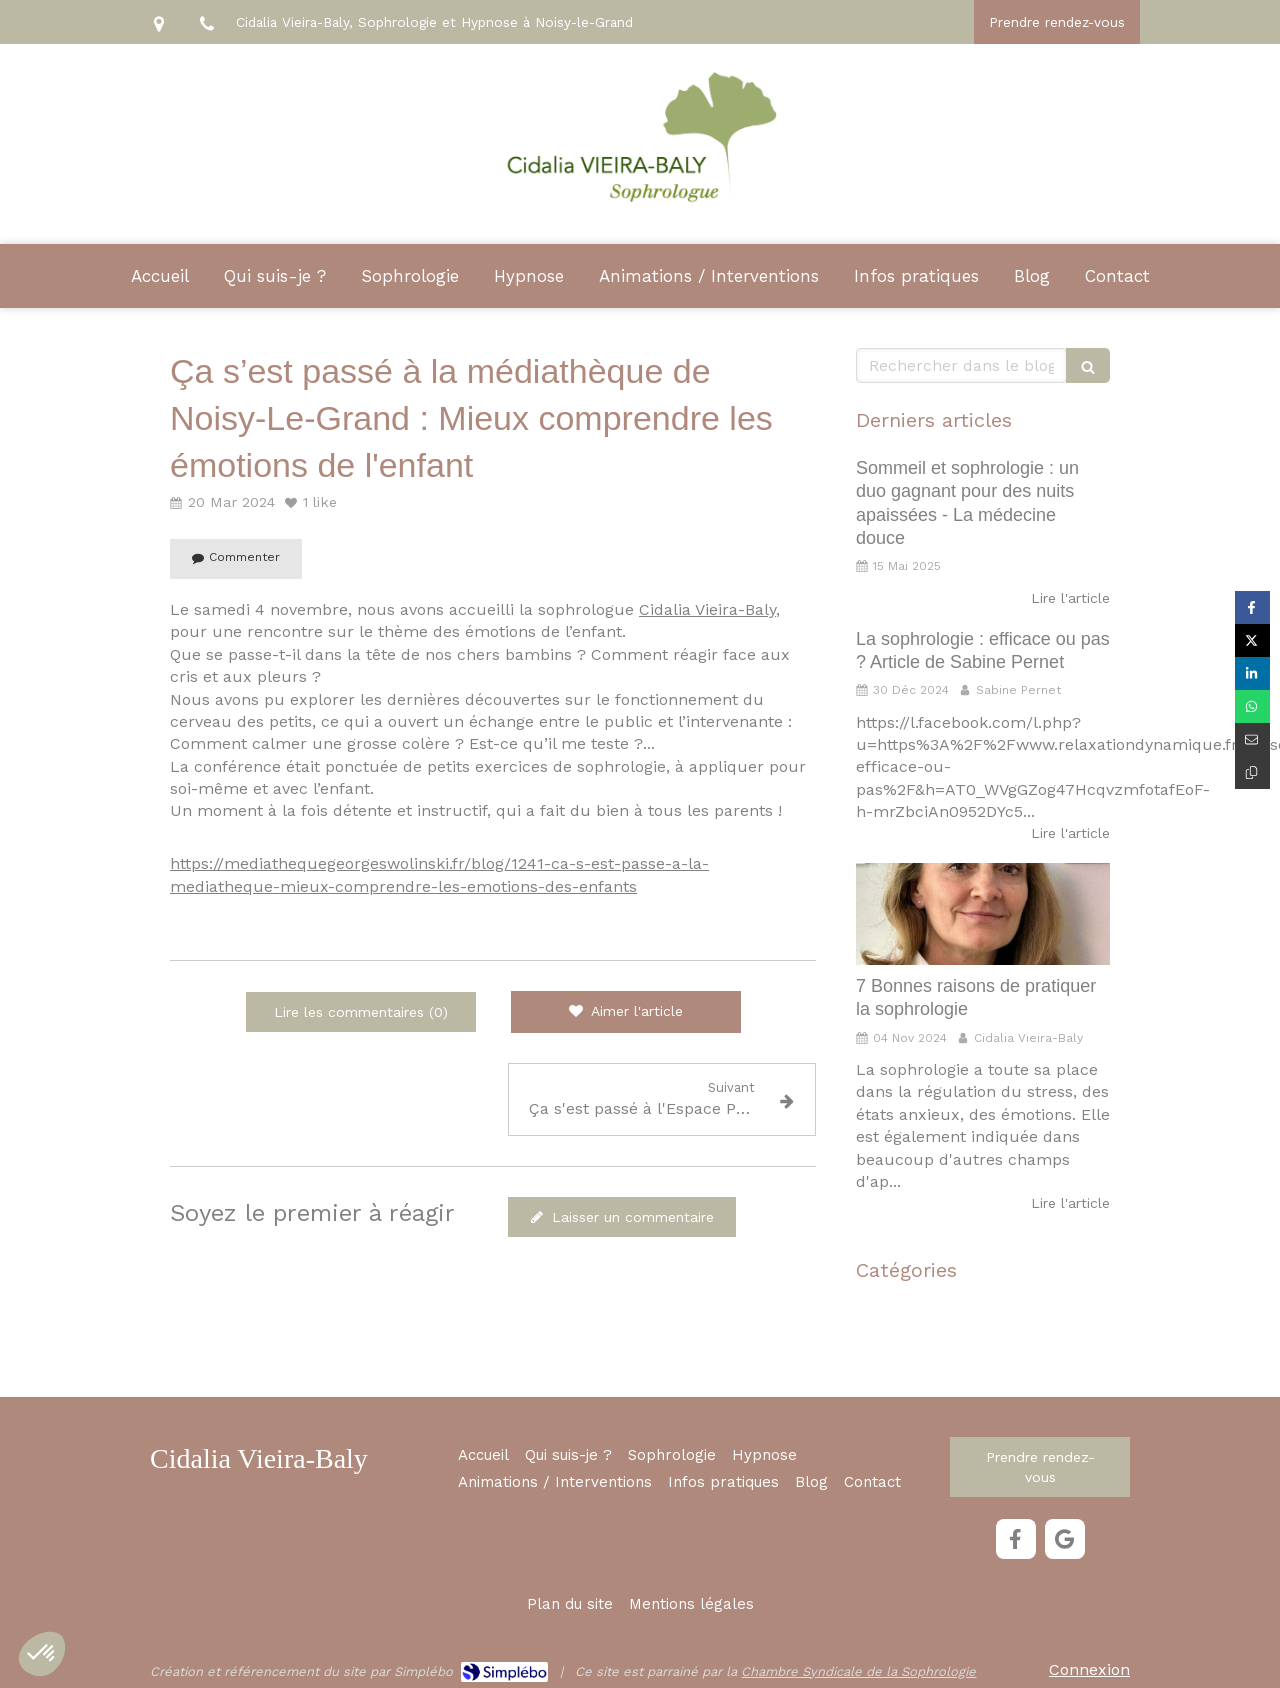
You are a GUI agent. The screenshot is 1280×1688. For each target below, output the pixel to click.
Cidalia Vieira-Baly (707, 609)
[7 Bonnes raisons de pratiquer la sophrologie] (983, 914)
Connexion (1089, 1669)
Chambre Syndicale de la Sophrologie (858, 1671)
